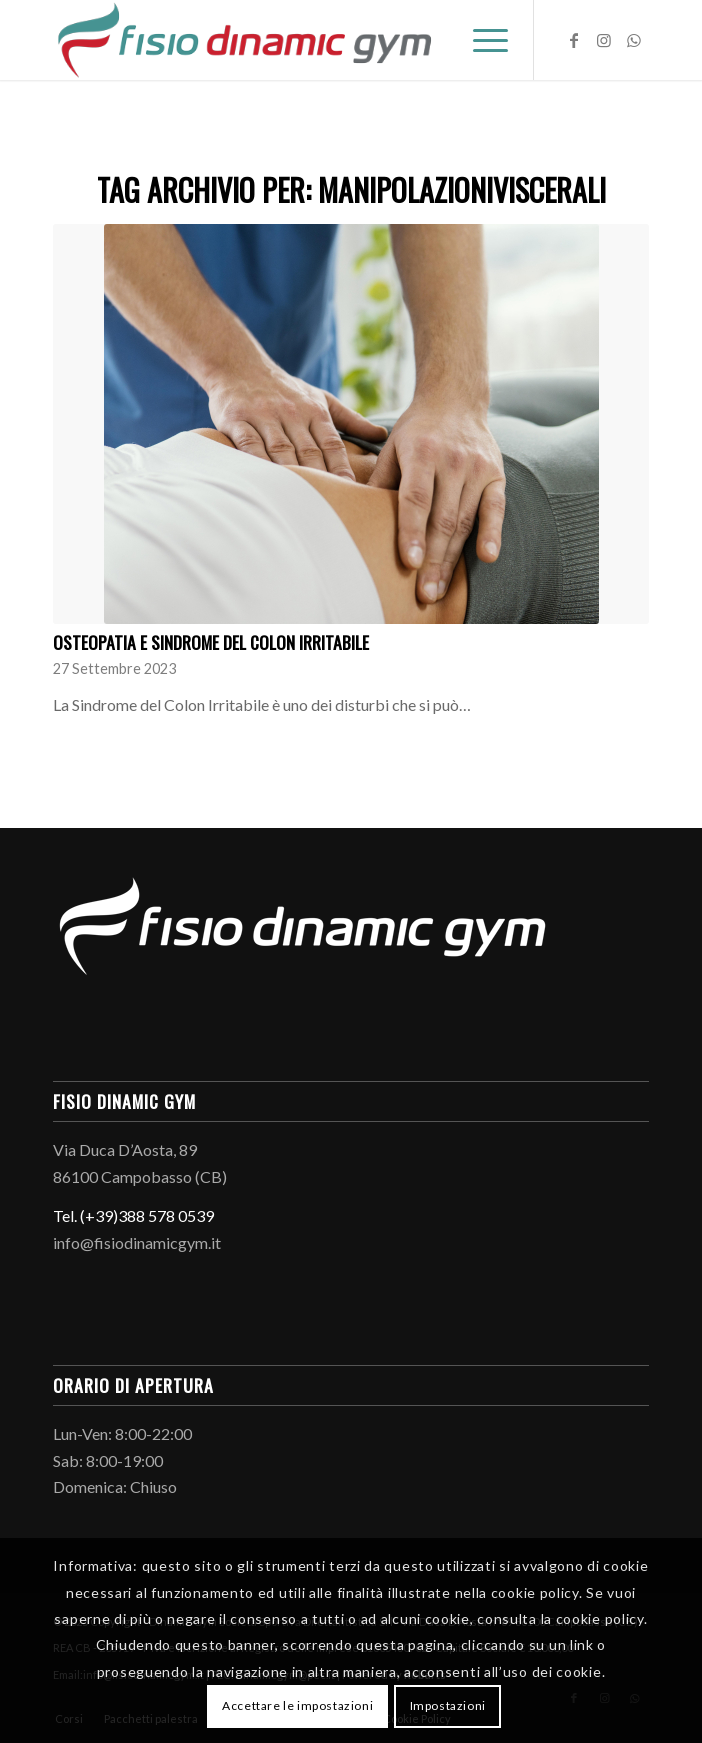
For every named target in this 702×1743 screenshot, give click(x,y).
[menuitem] (480, 40)
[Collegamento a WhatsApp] (634, 40)
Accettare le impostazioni (297, 1705)
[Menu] (480, 40)
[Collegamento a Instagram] (604, 40)
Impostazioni (448, 1705)
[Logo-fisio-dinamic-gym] (291, 40)
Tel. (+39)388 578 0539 (133, 1215)
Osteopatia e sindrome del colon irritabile (211, 642)
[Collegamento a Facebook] (574, 40)
